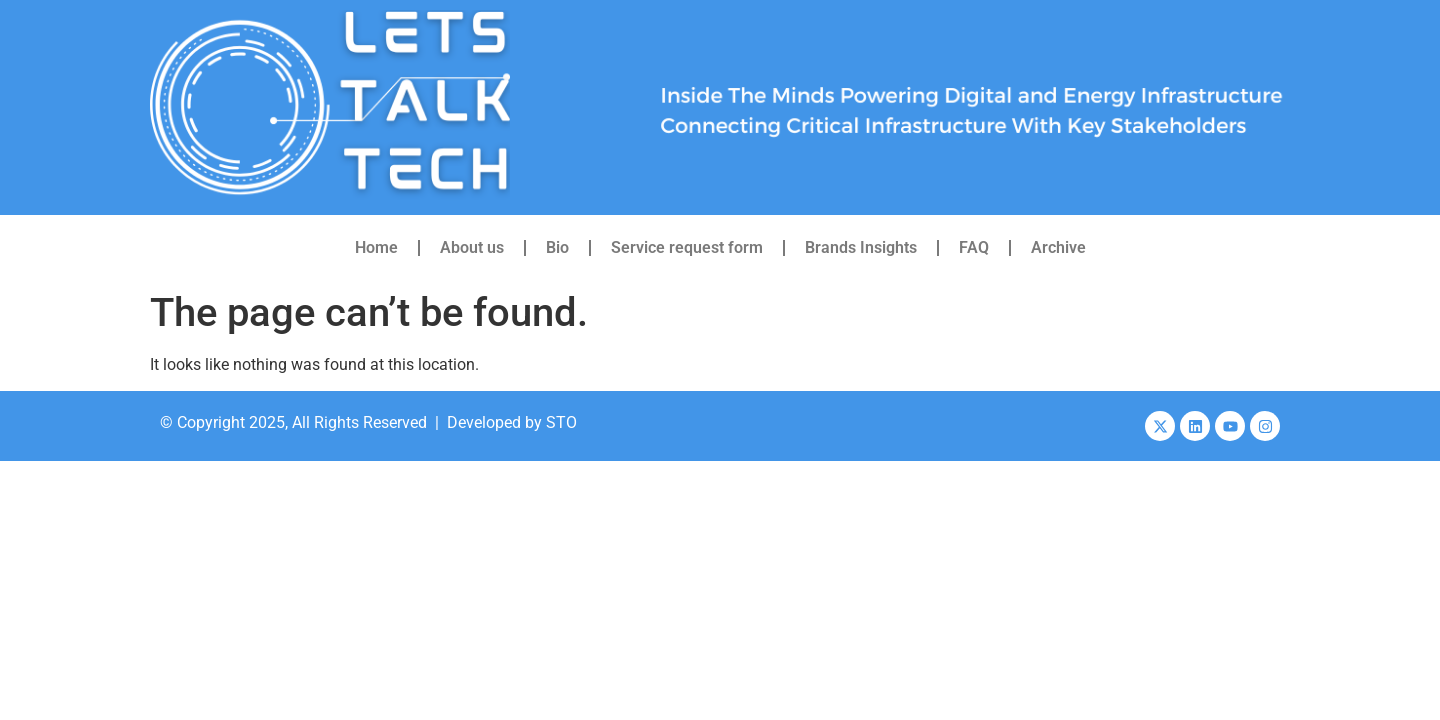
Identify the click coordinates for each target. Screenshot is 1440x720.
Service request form (687, 247)
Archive (1058, 247)
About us (472, 247)
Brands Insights (861, 247)
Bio (557, 247)
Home (376, 247)
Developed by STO (512, 422)
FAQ (974, 247)
